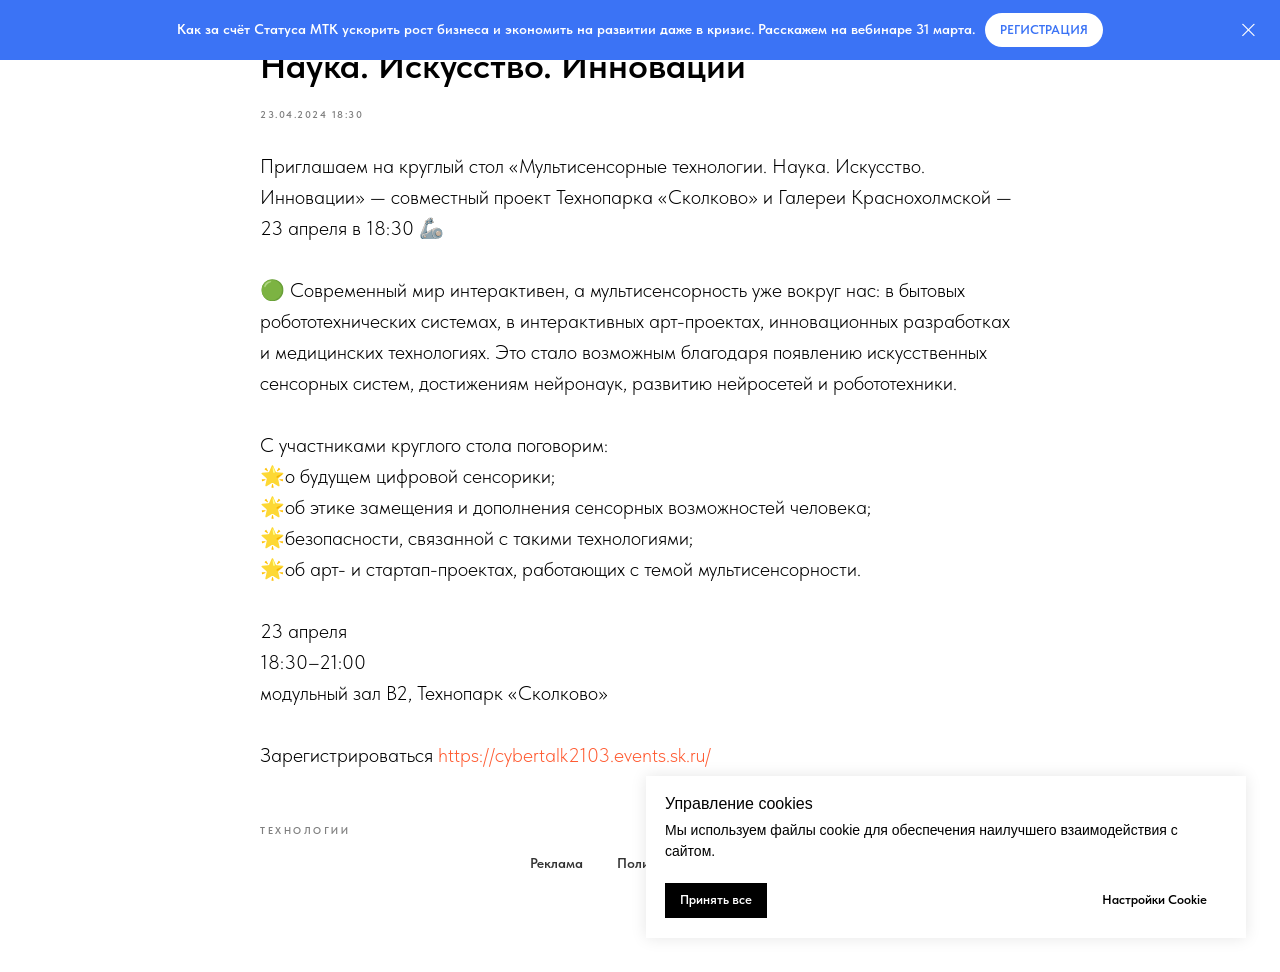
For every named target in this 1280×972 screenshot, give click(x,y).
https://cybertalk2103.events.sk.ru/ (574, 755)
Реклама (556, 863)
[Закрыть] (1248, 30)
